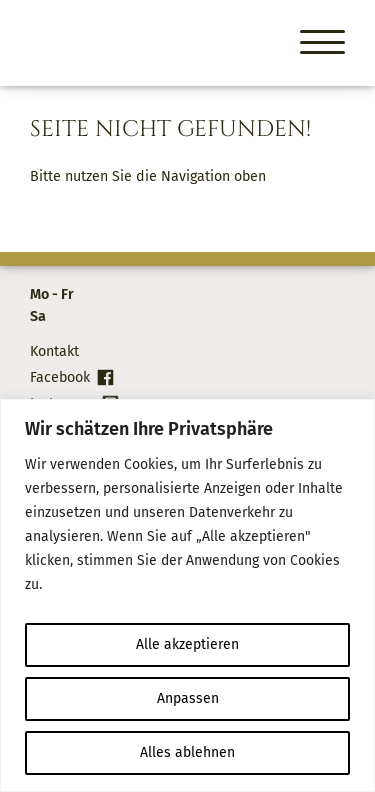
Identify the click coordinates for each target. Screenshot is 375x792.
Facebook (60, 377)
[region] (187, 595)
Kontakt (54, 351)
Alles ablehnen (187, 752)
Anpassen (188, 698)
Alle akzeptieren (187, 644)
